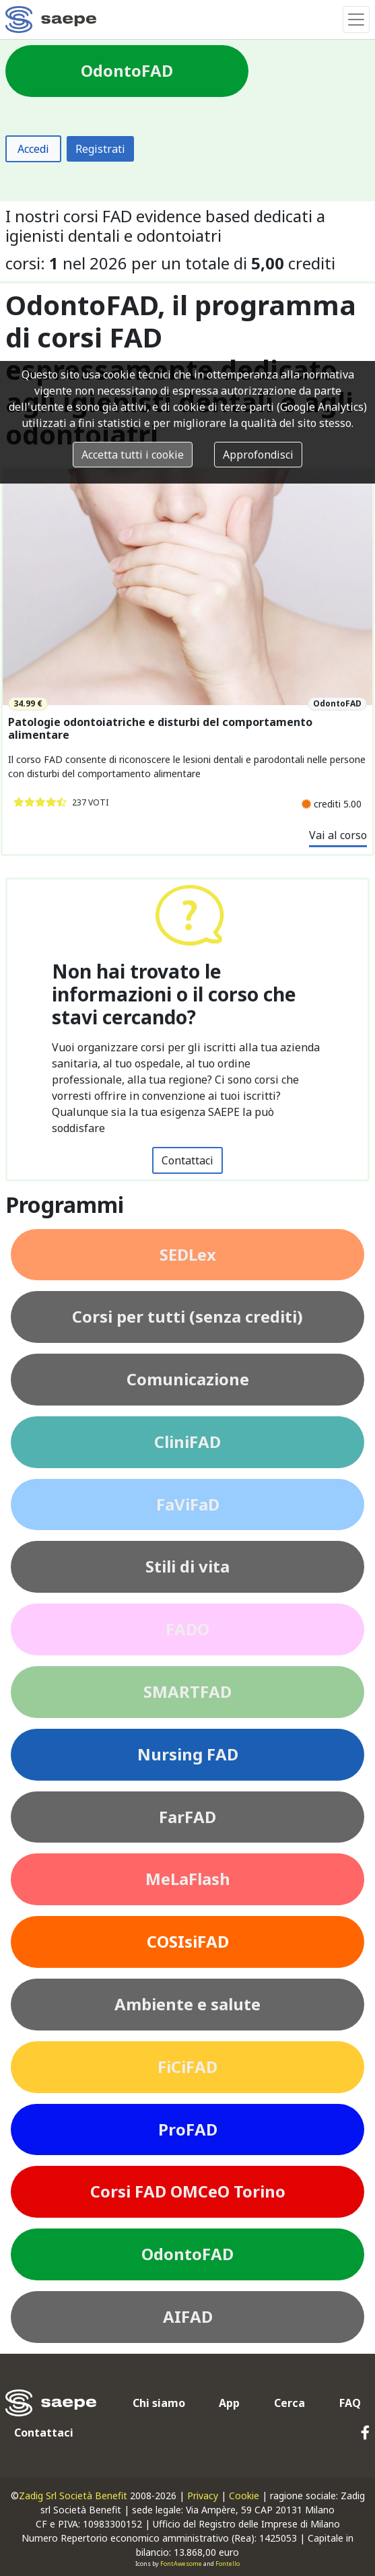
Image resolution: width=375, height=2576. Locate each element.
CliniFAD (187, 1441)
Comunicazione (188, 1379)
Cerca (289, 2403)
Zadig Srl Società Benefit (73, 2495)
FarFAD (187, 1817)
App (229, 2403)
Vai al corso (338, 835)
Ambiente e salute (187, 2004)
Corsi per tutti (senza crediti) (187, 1316)
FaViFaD (187, 1504)
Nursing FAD (187, 1754)
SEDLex (188, 1254)
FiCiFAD (187, 2066)
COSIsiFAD (188, 1941)
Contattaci (187, 1160)
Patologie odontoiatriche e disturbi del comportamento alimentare (160, 728)
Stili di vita (187, 1566)
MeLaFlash (187, 1879)
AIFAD (188, 2316)
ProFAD (187, 2129)
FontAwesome (181, 2563)
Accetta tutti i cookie (132, 454)
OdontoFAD (187, 2254)
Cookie (244, 2495)
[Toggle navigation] (356, 19)
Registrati (100, 148)
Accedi (33, 148)
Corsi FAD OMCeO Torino (187, 2191)
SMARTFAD (187, 1691)
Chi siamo (159, 2403)
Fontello (227, 2563)
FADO (187, 1629)
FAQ (350, 2403)
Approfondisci (258, 454)
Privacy (202, 2495)
